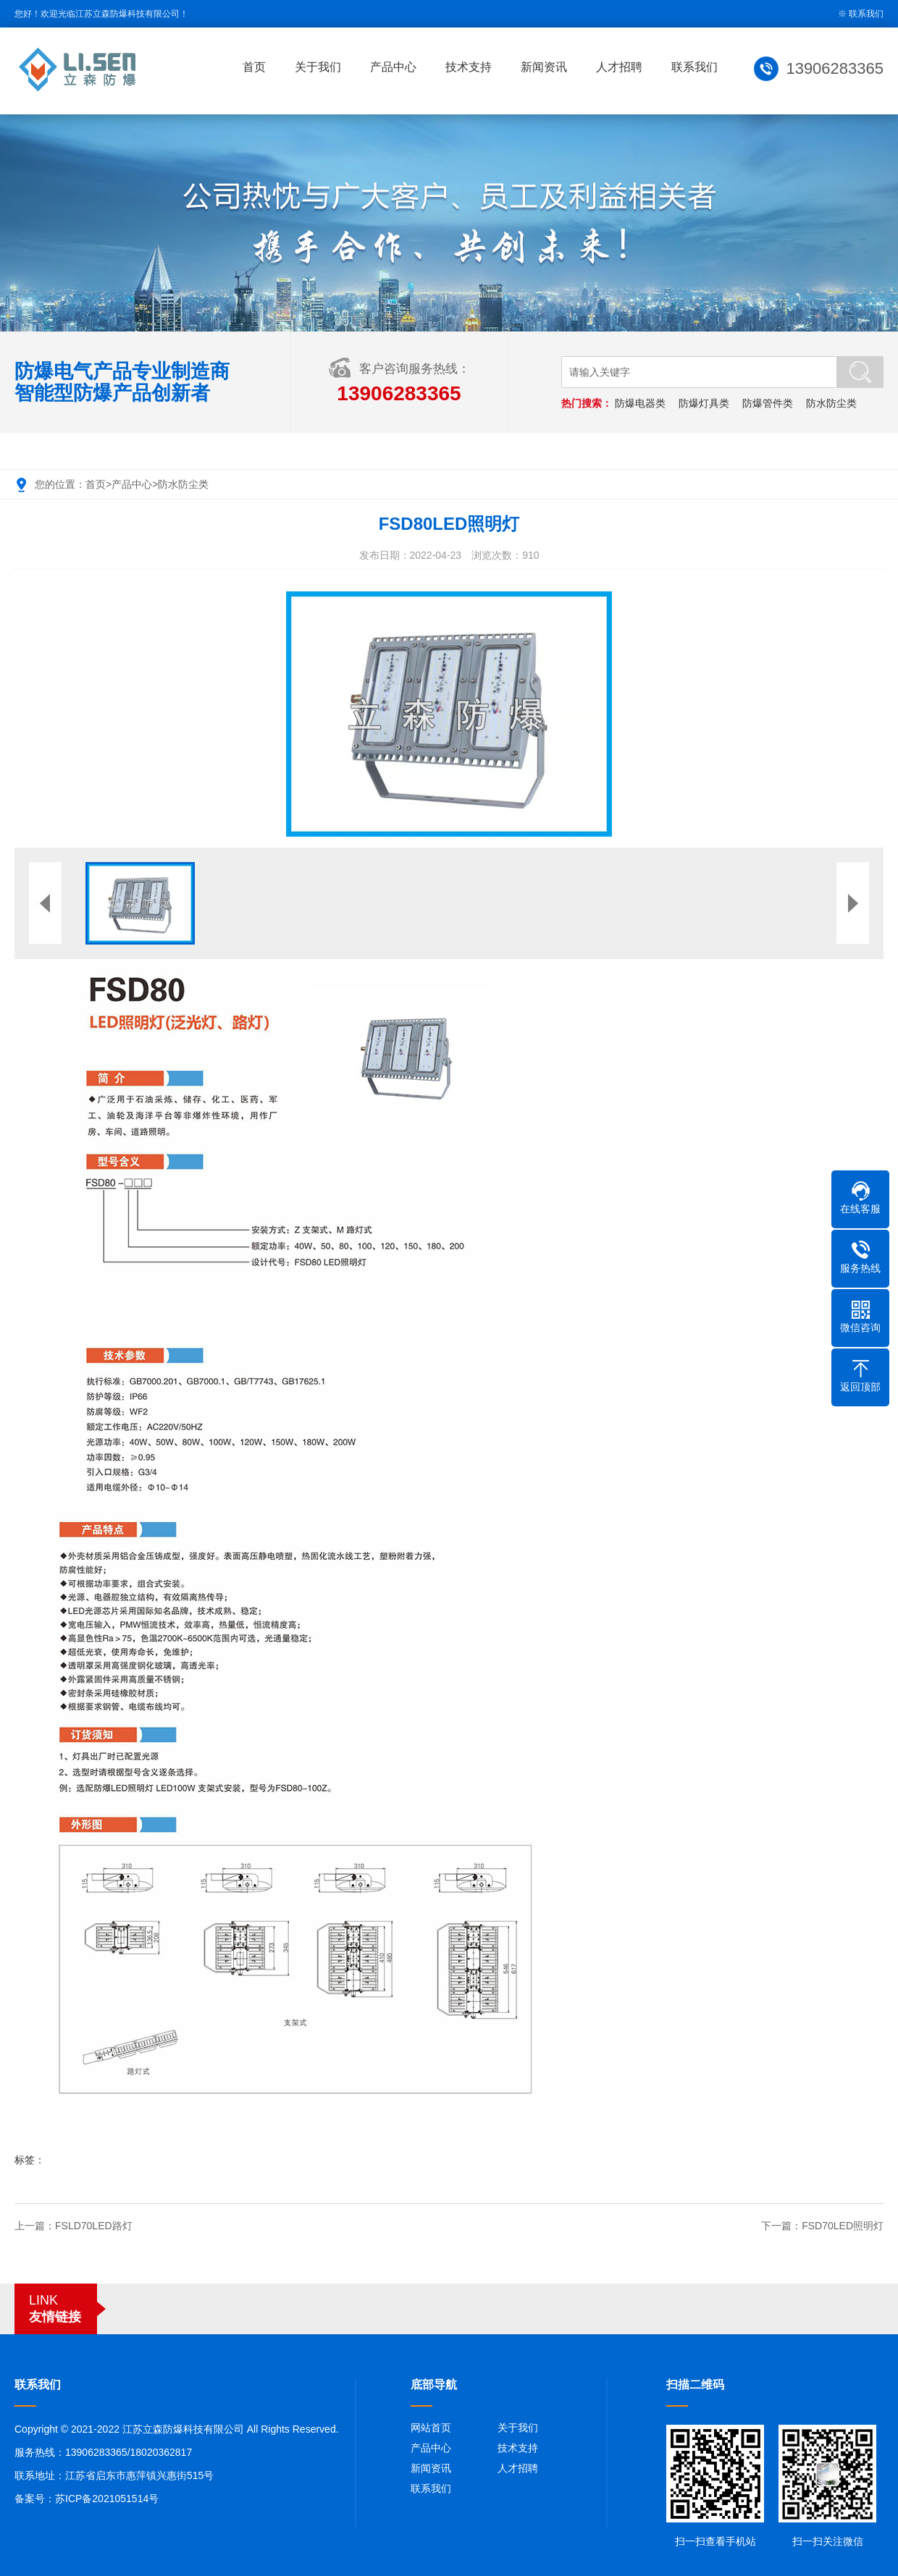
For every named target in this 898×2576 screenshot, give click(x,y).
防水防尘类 (831, 403)
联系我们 (866, 14)
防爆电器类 (640, 403)
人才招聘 (620, 67)
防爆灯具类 (704, 403)
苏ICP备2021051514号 (107, 2498)
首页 (255, 67)
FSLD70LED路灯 (94, 2225)
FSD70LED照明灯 (843, 2225)
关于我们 (319, 67)
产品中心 (395, 67)
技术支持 (470, 67)
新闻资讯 (545, 67)
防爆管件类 (767, 403)
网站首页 (431, 2427)
